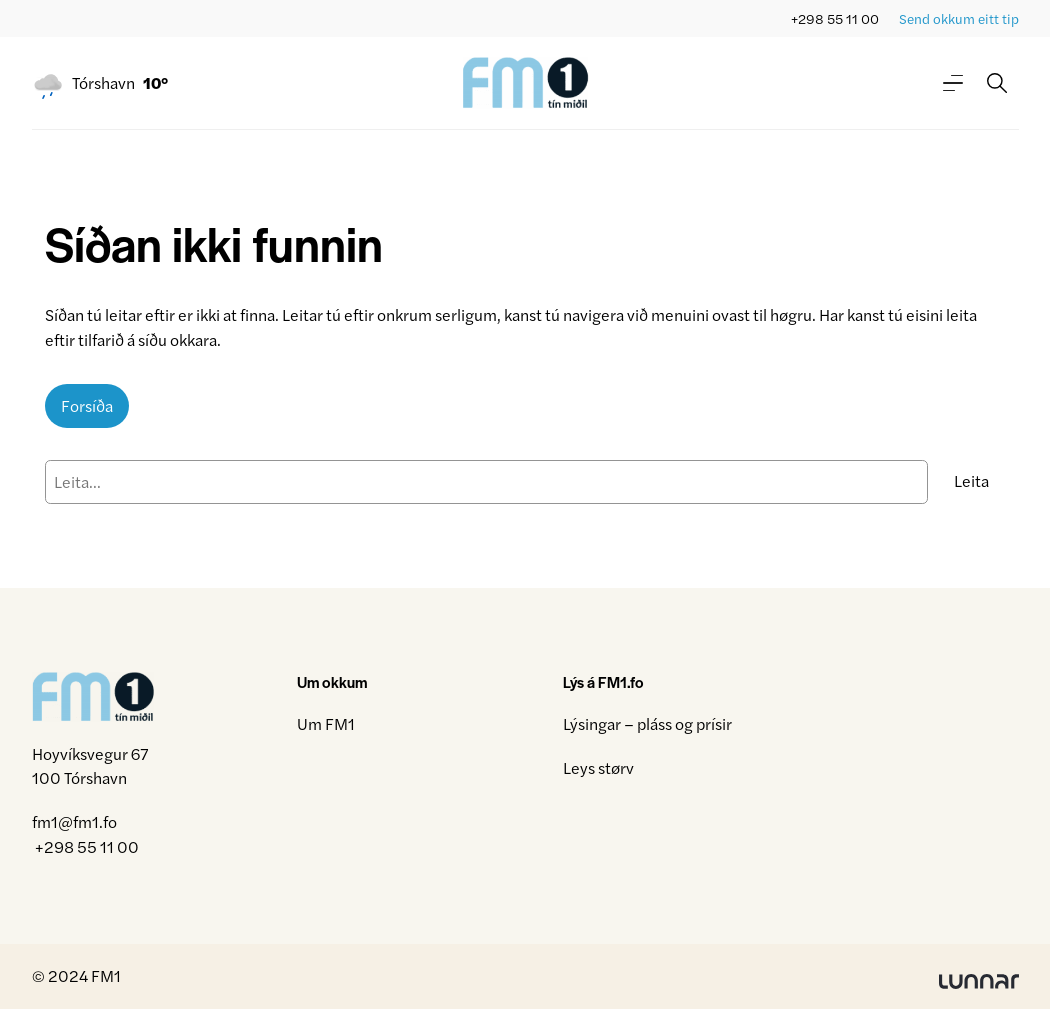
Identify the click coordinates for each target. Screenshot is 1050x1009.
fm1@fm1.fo (74, 821)
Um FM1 (326, 723)
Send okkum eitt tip (959, 18)
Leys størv (598, 767)
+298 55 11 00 (835, 18)
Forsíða (87, 405)
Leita (971, 480)
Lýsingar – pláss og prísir (647, 723)
